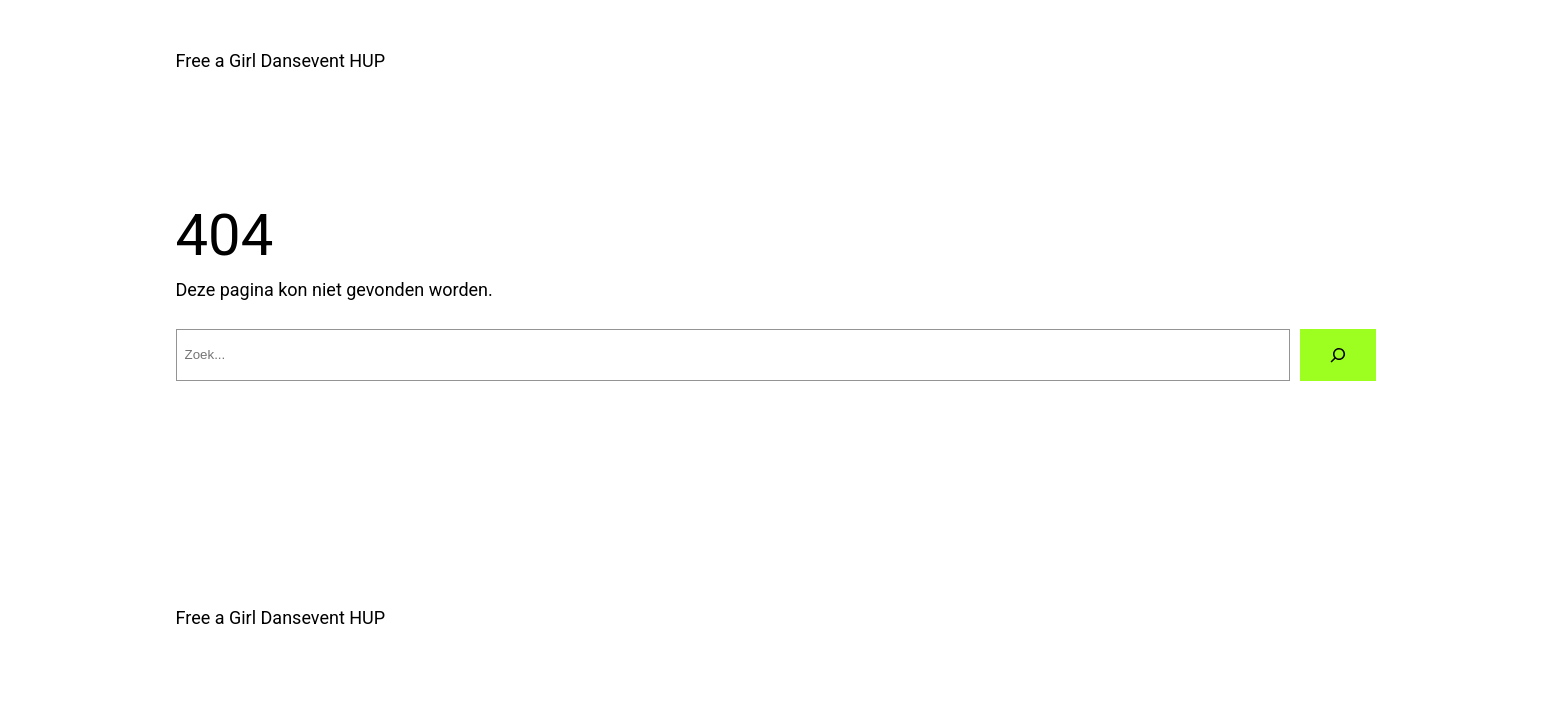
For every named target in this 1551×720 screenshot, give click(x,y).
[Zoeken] (1338, 355)
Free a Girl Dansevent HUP (281, 60)
